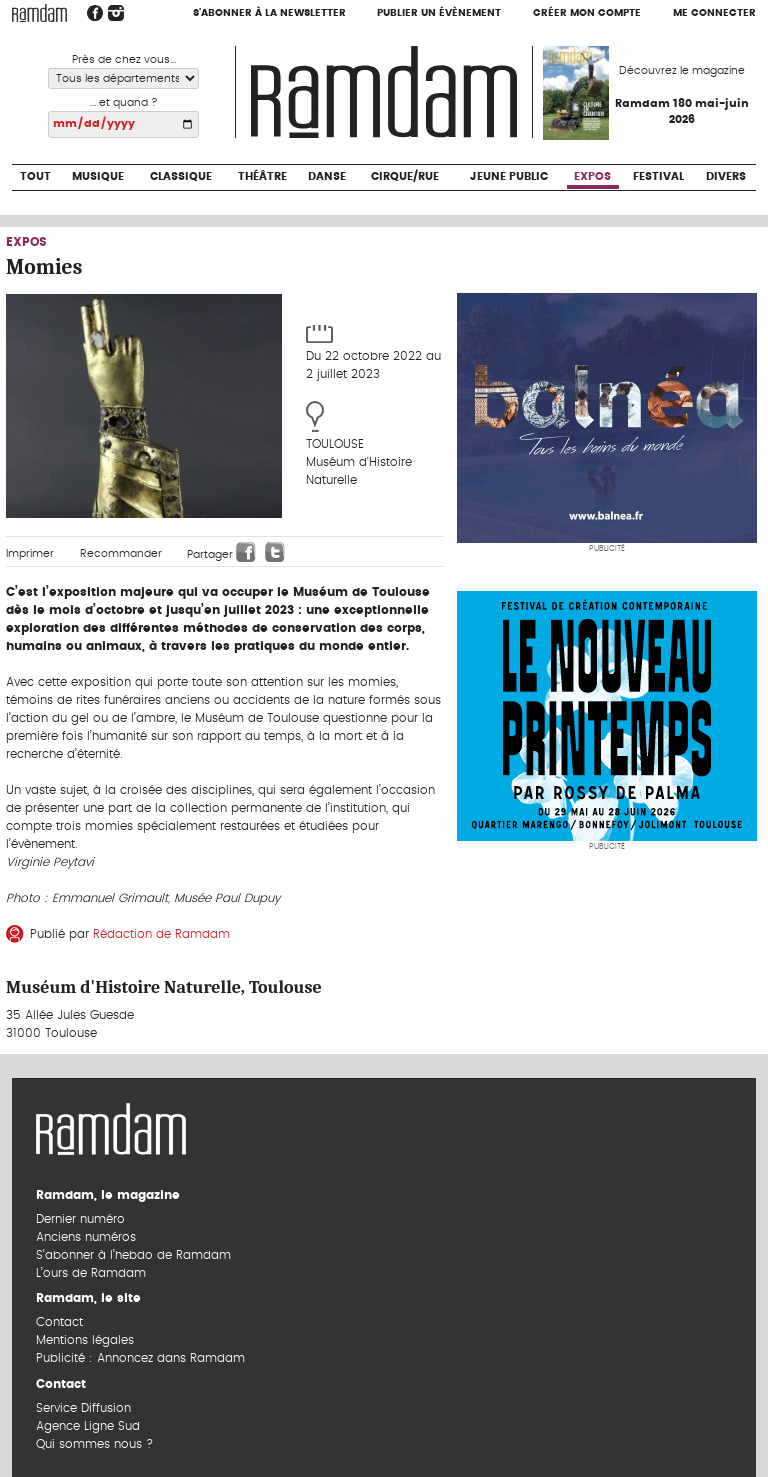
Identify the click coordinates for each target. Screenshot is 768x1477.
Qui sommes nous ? (94, 1444)
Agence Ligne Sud (88, 1426)
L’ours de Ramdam (91, 1273)
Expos (592, 176)
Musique (98, 176)
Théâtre (262, 176)
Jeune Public (509, 176)
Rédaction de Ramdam (161, 934)
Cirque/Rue (405, 176)
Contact (59, 1322)
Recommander (121, 553)
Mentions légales (85, 1340)
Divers (726, 176)
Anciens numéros (86, 1237)
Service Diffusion (83, 1408)
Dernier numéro (80, 1219)
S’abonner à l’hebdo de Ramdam (133, 1255)
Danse (327, 176)
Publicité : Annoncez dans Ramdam (140, 1358)
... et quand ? (124, 102)
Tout (35, 176)
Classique (181, 176)
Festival (658, 176)
